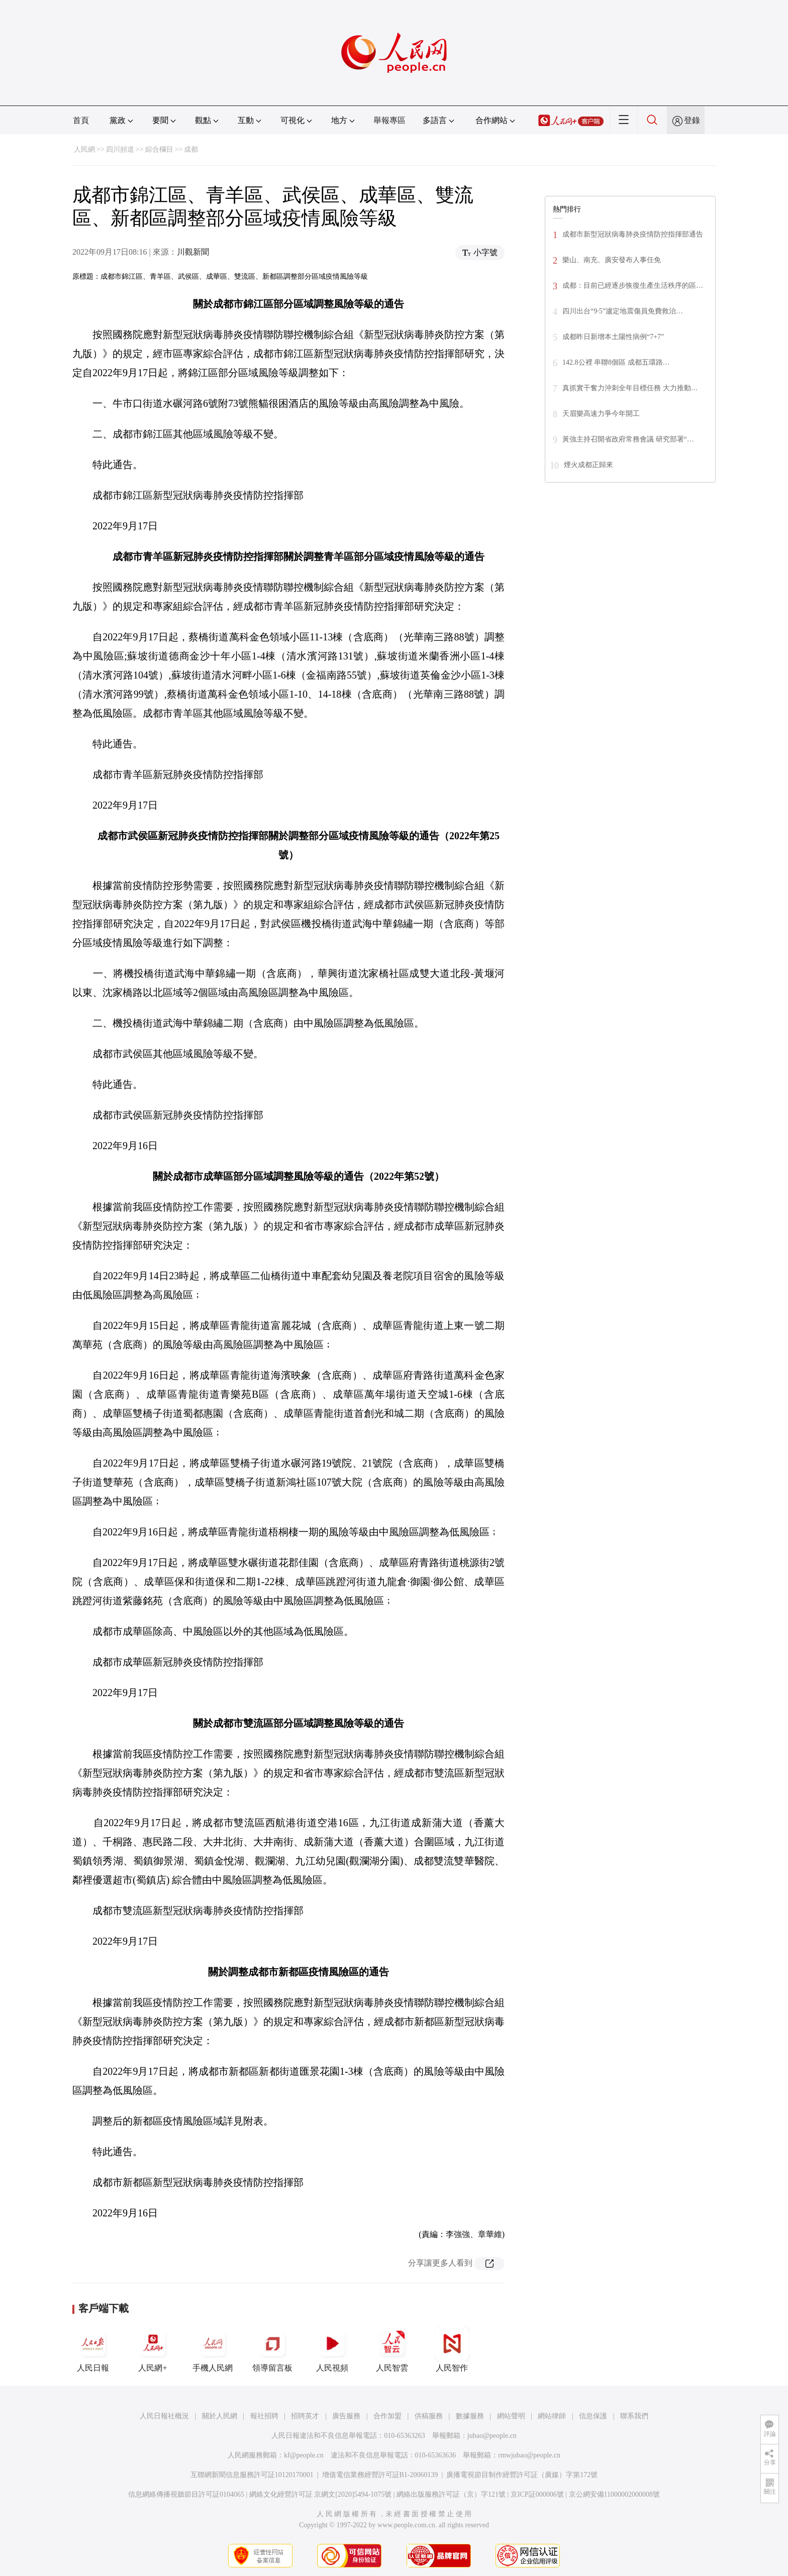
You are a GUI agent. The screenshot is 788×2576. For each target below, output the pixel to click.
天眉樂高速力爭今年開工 (601, 413)
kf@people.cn (304, 2455)
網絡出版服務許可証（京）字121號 (451, 2494)
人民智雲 (392, 2349)
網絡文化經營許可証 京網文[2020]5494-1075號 (320, 2494)
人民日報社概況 (164, 2416)
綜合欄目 (159, 149)
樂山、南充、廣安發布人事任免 (611, 260)
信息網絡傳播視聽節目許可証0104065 (186, 2494)
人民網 (84, 149)
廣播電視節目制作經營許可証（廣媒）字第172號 (522, 2475)
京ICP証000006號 (537, 2494)
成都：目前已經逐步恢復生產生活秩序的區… (632, 285)
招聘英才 (305, 2416)
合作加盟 (387, 2416)
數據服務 (470, 2416)
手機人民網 (212, 2349)
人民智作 (451, 2349)
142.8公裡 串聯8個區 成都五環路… (616, 362)
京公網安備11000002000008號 (614, 2494)
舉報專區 (389, 120)
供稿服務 (429, 2416)
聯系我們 (634, 2416)
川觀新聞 (193, 252)
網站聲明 (511, 2416)
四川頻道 (120, 149)
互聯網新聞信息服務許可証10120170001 (252, 2475)
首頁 (81, 120)
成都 (191, 149)
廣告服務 (346, 2416)
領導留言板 (272, 2349)
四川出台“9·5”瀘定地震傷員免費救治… (622, 311)
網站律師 (552, 2416)
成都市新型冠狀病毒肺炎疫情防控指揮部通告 (632, 234)
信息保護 (593, 2416)
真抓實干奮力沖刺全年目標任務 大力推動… (630, 388)
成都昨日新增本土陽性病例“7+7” (613, 337)
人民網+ (152, 2349)
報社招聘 (264, 2416)
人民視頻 (332, 2349)
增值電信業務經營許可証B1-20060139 (380, 2475)
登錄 (692, 120)
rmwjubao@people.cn (529, 2455)
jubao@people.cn (492, 2435)
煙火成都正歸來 (588, 465)
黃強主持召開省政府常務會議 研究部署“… (628, 439)
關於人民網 (219, 2416)
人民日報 (93, 2349)
